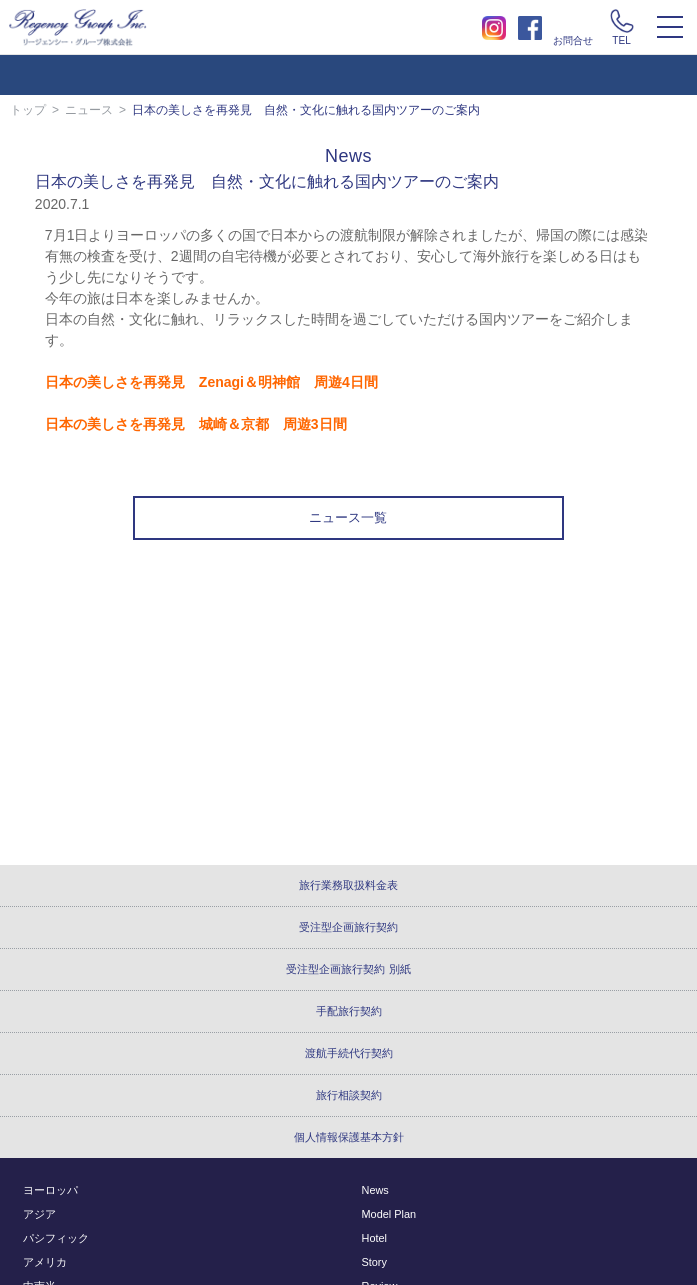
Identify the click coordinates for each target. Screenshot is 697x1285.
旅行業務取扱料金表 (348, 885)
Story (374, 1262)
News (375, 1190)
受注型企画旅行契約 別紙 (348, 969)
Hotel (374, 1238)
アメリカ (45, 1262)
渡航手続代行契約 (349, 1053)
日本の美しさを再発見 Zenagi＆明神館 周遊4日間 (211, 382)
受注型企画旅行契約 (348, 927)
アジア (39, 1214)
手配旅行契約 (349, 1011)
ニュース (89, 110)
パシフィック (56, 1238)
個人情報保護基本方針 (349, 1137)
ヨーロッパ (50, 1190)
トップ (28, 110)
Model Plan (389, 1214)
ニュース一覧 (348, 518)
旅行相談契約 (349, 1095)
